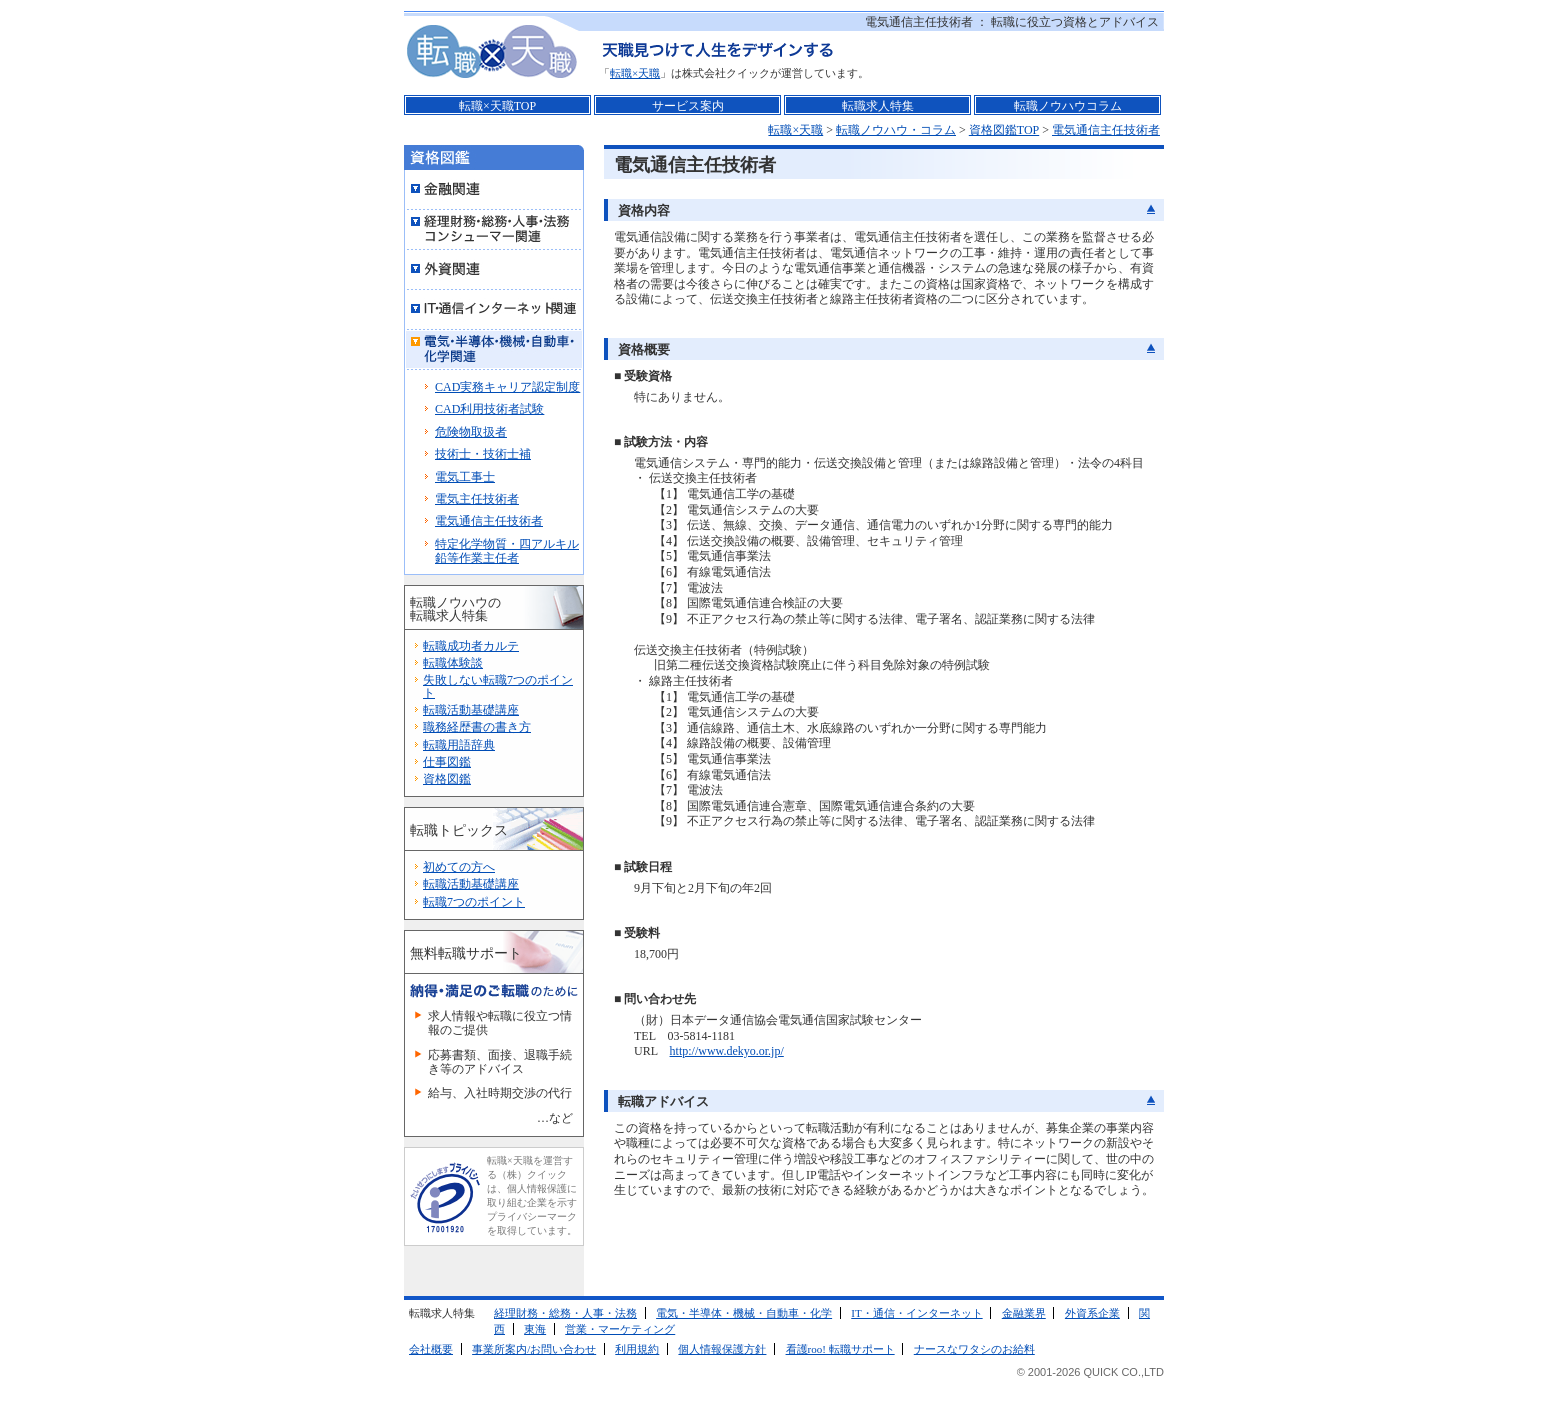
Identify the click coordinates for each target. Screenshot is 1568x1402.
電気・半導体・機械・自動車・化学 (744, 1313)
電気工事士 (465, 477)
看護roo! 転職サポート (840, 1349)
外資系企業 (1092, 1313)
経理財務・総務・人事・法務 (565, 1313)
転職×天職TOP (497, 106)
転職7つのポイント (474, 902)
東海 (535, 1329)
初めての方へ (459, 867)
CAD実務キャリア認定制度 (507, 387)
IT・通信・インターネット (916, 1313)
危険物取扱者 (471, 432)
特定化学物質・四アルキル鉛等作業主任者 (507, 551)
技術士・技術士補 (483, 454)
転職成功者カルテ (471, 646)
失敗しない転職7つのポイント (498, 686)
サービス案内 (688, 106)
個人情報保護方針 (722, 1349)
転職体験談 (453, 663)
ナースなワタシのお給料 (974, 1349)
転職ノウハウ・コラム (896, 130)
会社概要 (431, 1349)
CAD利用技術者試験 (489, 409)
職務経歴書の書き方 (477, 727)
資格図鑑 (447, 779)
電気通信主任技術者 (1106, 130)
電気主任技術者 (477, 499)
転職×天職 (635, 73)
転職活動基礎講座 (471, 710)
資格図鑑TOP (1004, 130)
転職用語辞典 (459, 745)
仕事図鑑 (447, 762)
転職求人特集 (878, 106)
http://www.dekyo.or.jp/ (727, 1051)
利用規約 (637, 1349)
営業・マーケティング (620, 1329)
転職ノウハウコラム (1068, 106)
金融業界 (1024, 1313)
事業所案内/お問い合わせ (534, 1349)
